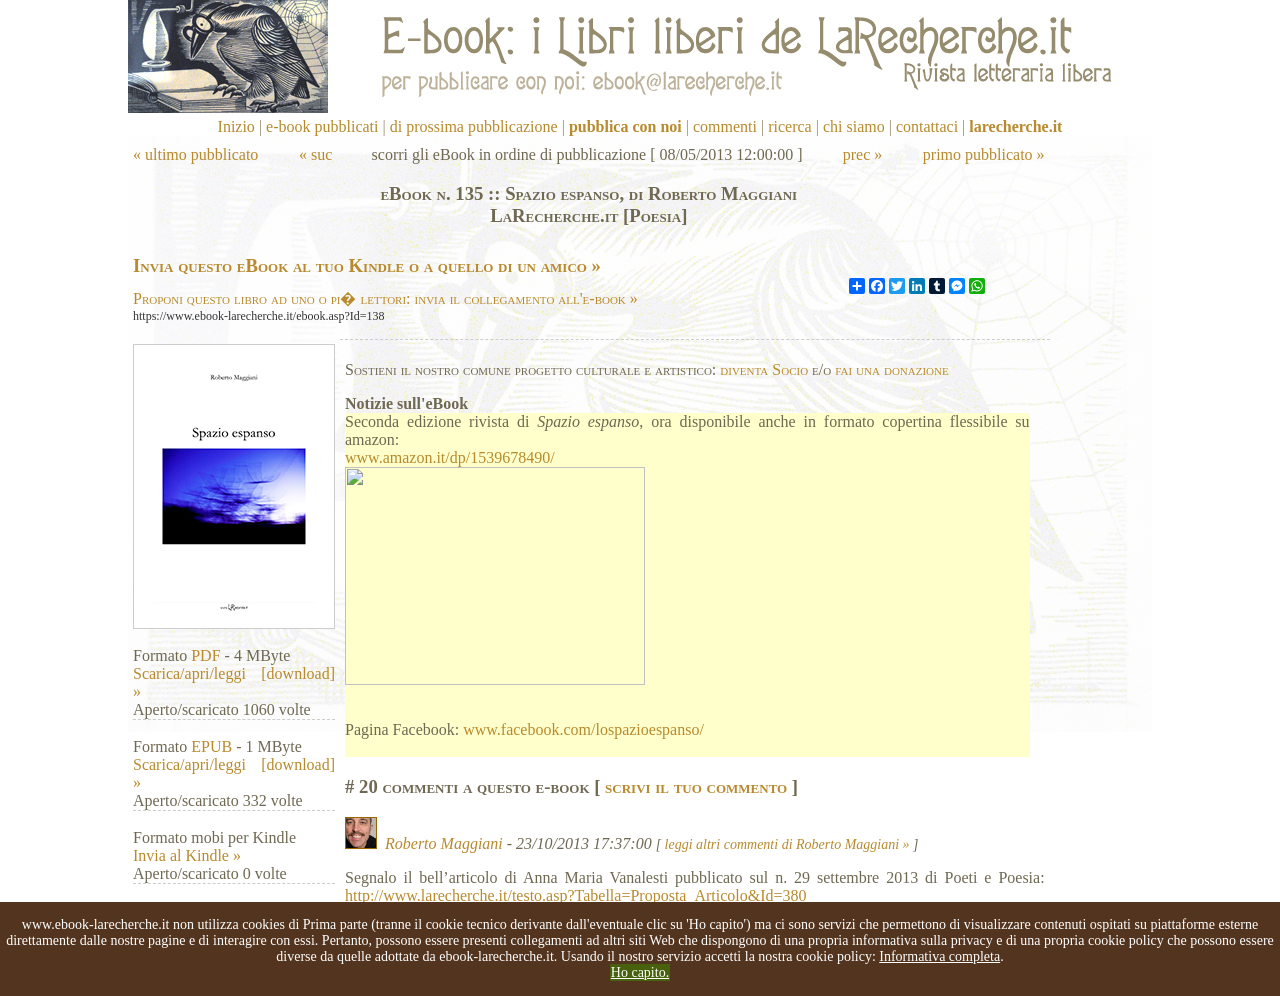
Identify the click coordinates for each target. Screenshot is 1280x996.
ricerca (790, 126)
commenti (725, 126)
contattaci (927, 126)
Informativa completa (939, 956)
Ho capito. (640, 972)
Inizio (236, 126)
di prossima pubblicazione (474, 126)
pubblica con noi (625, 126)
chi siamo (854, 126)
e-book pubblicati (322, 126)
